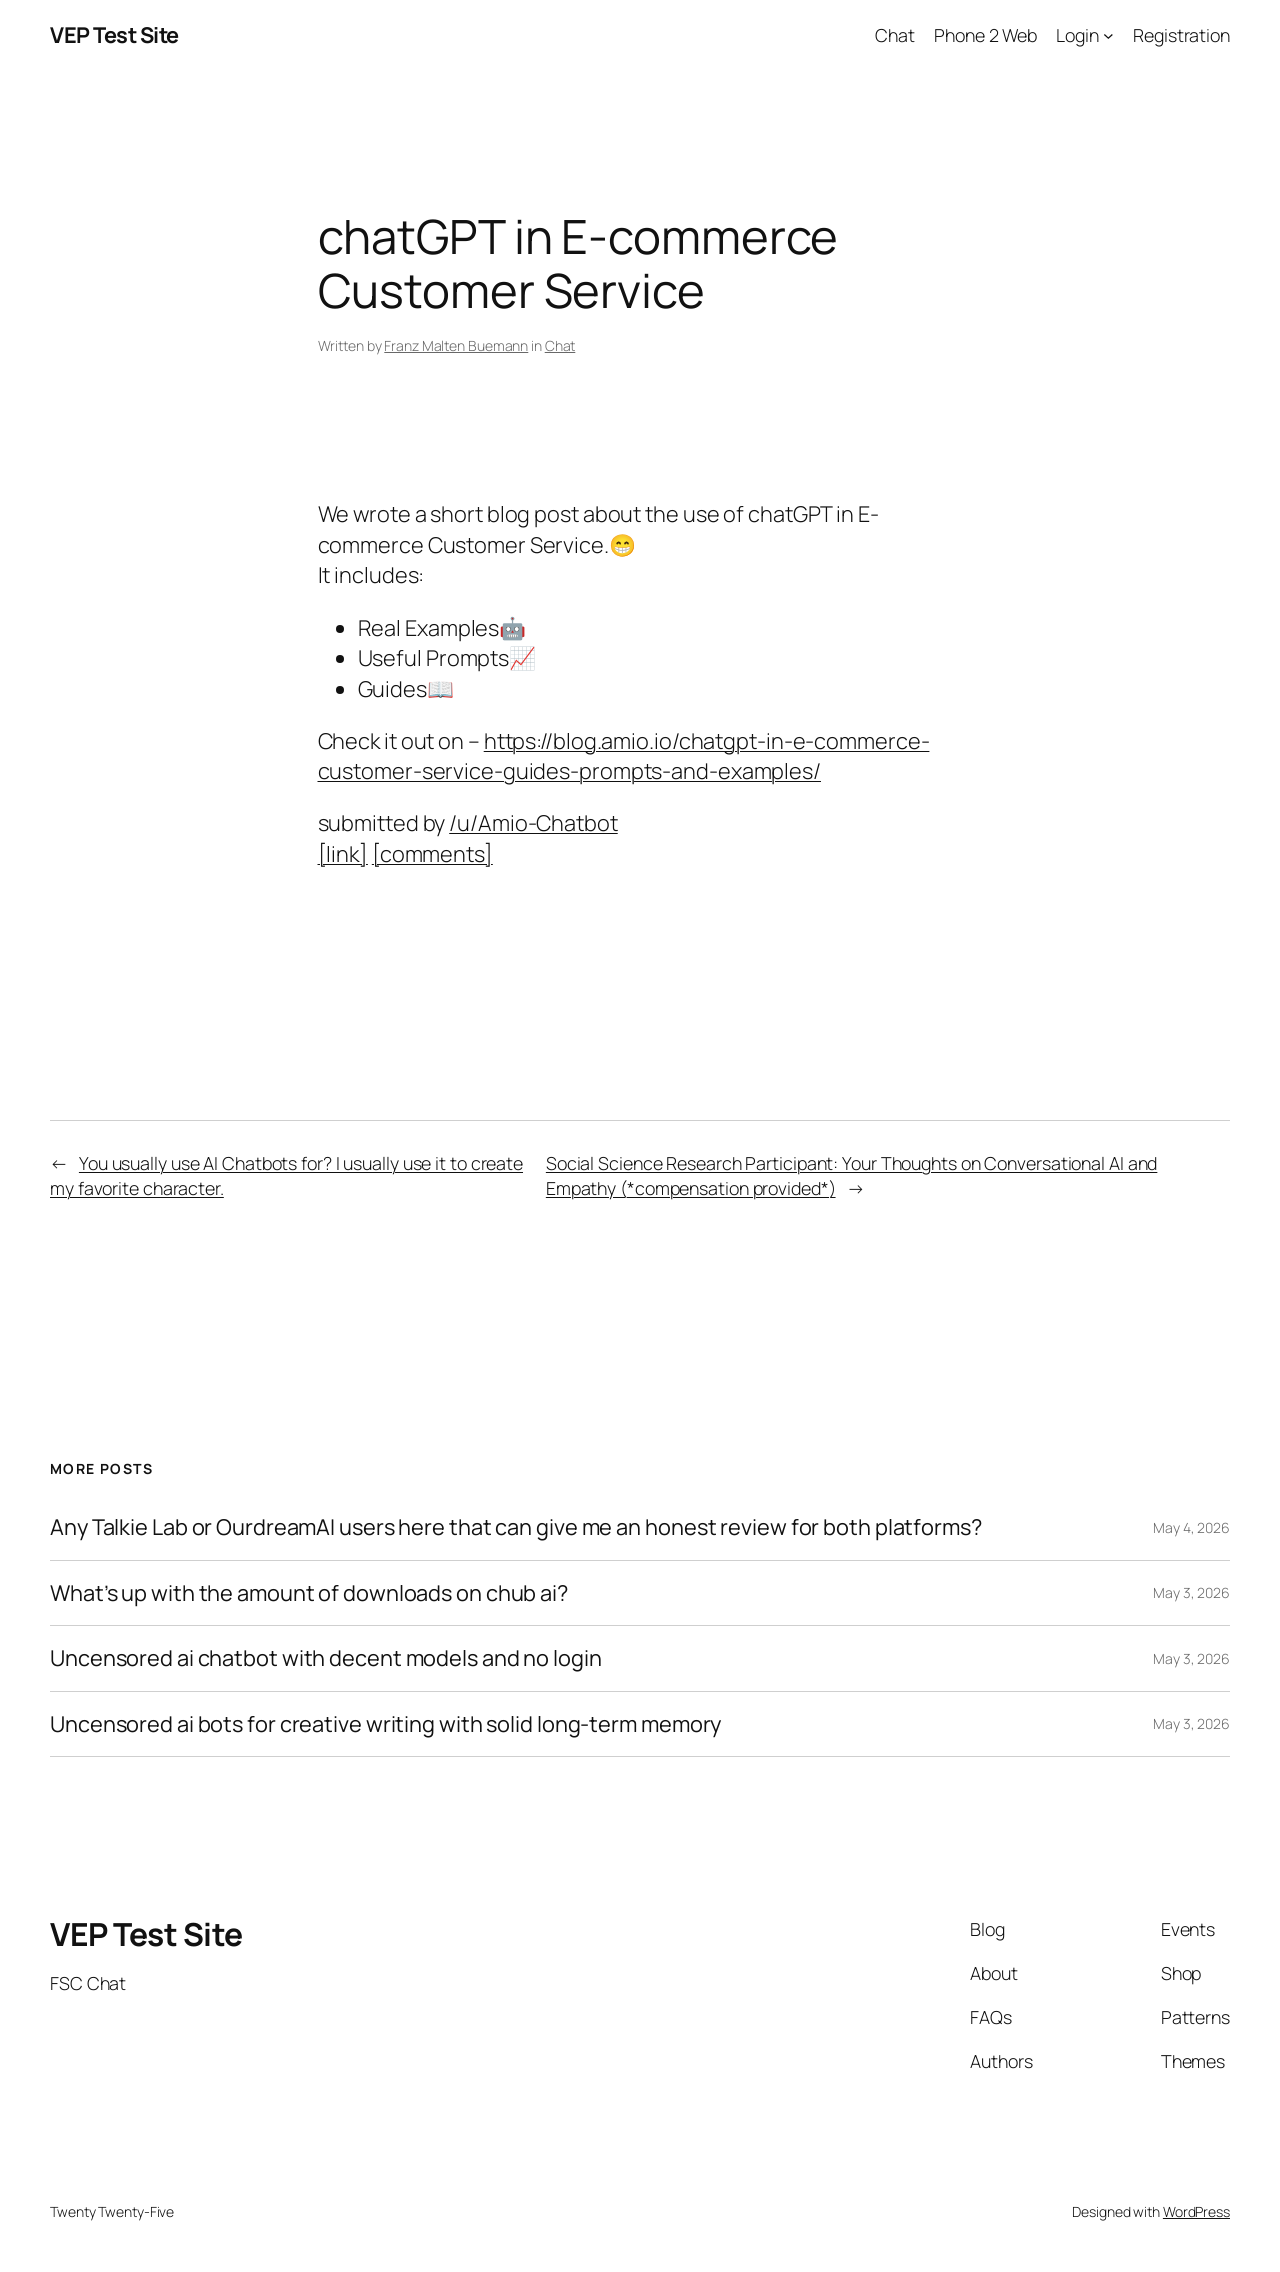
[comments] (432, 854)
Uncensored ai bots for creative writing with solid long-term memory (385, 1724)
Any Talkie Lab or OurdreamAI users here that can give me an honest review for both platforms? (516, 1527)
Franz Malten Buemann (456, 345)
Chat (560, 345)
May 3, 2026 (1191, 1592)
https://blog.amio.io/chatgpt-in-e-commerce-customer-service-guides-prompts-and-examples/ (624, 756)
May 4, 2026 (1191, 1527)
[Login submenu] (1108, 35)
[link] (343, 854)
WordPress (1196, 2211)
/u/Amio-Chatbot (533, 823)
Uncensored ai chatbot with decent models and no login (326, 1658)
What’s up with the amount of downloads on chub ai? (309, 1593)
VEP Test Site (114, 35)
